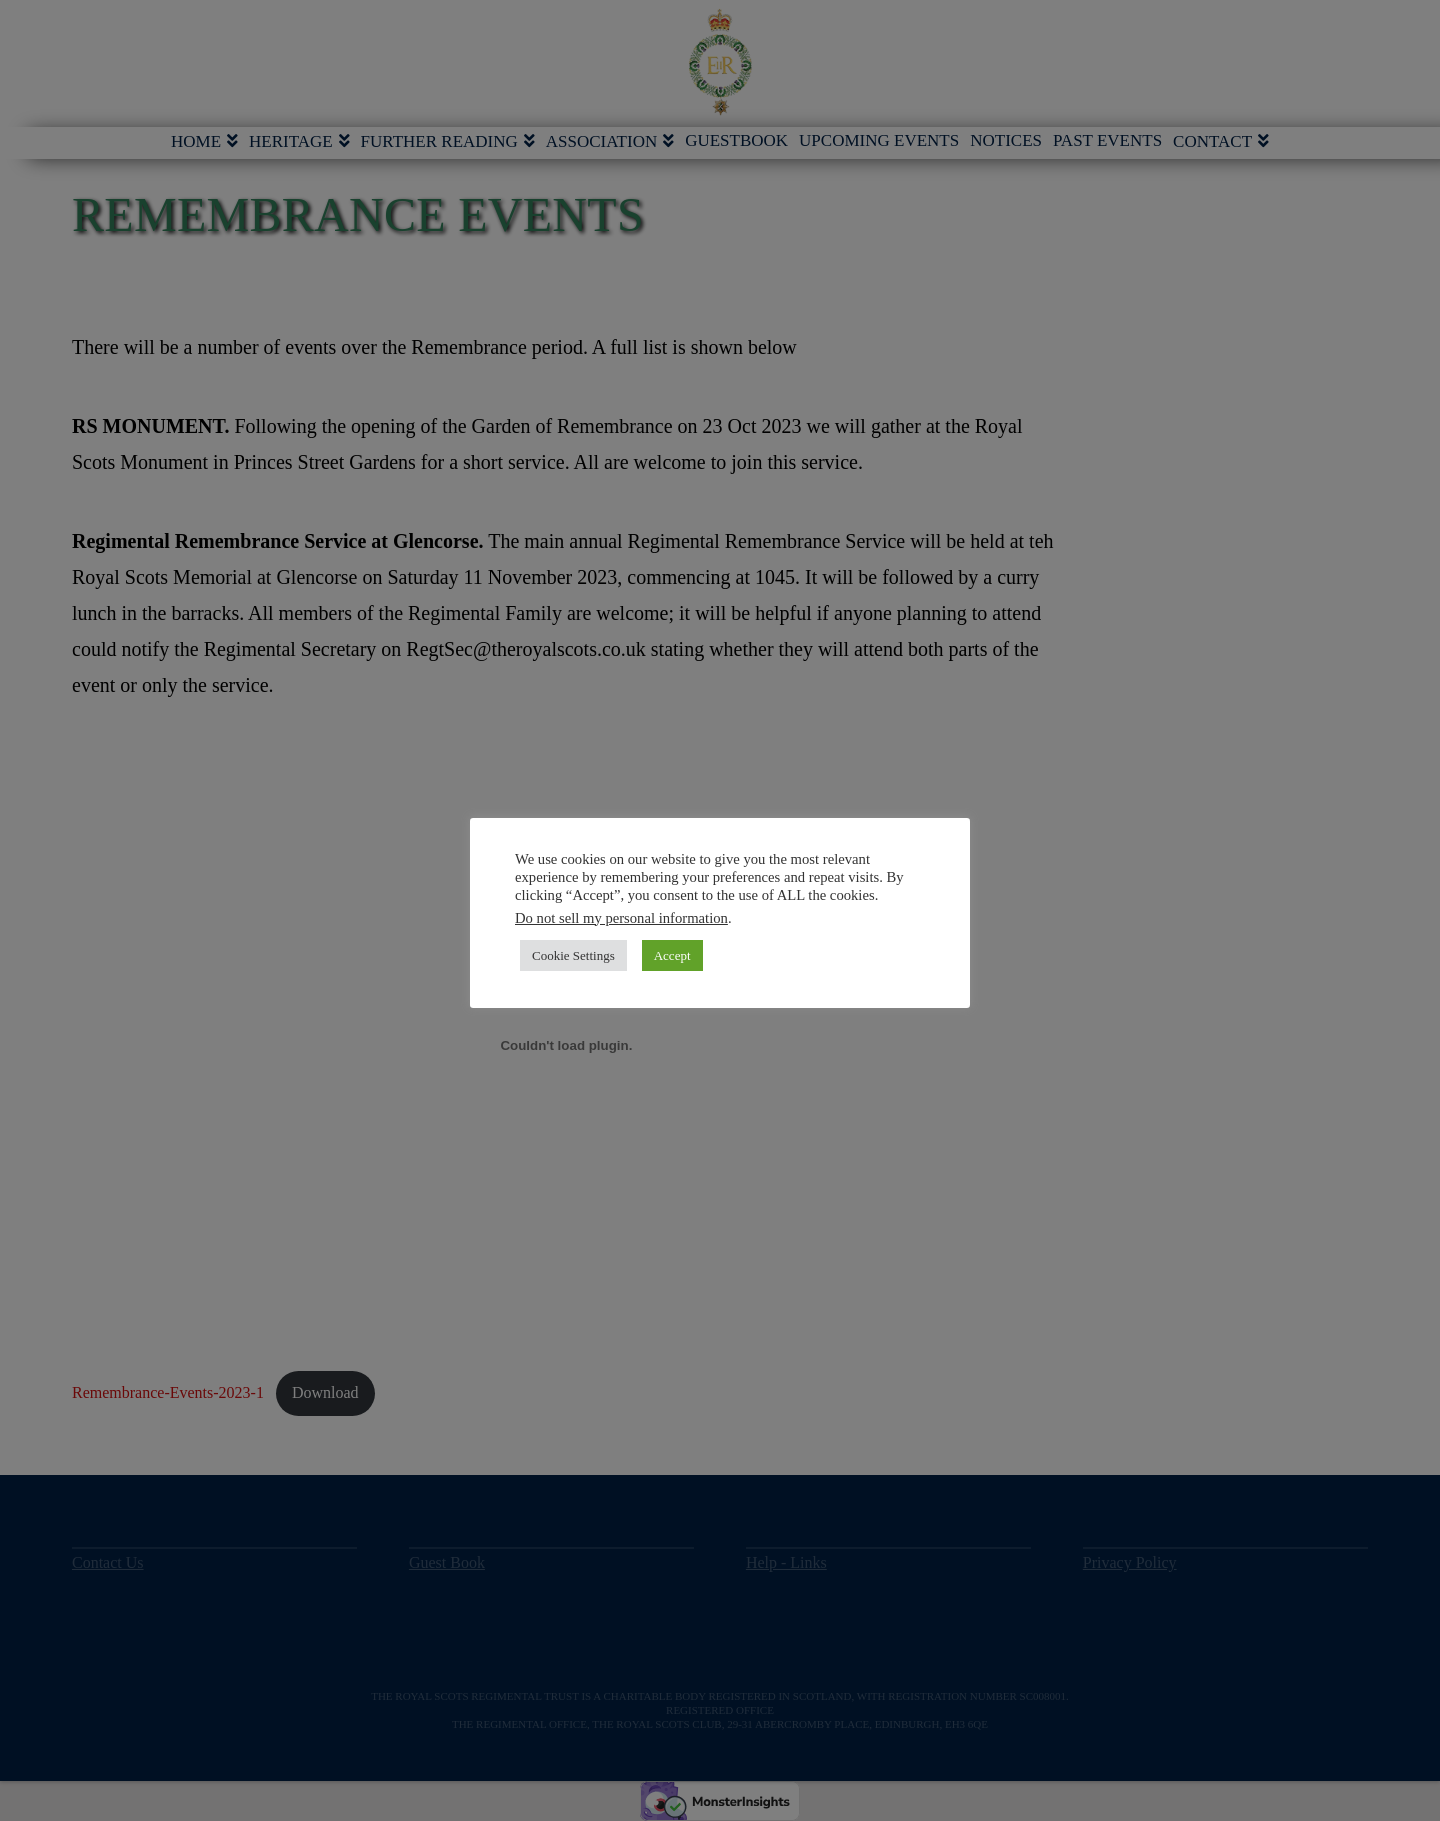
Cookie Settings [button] (573, 955)
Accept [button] (672, 955)
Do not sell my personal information (621, 918)
